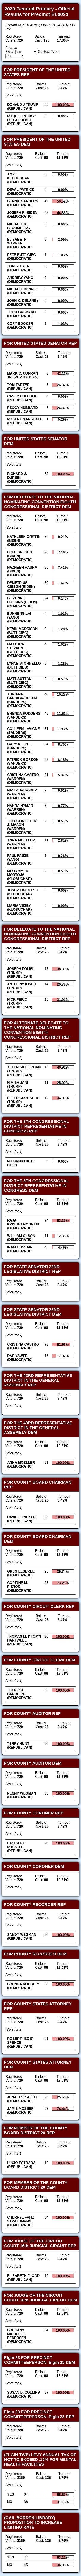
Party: (9, 51)
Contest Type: (48, 51)
